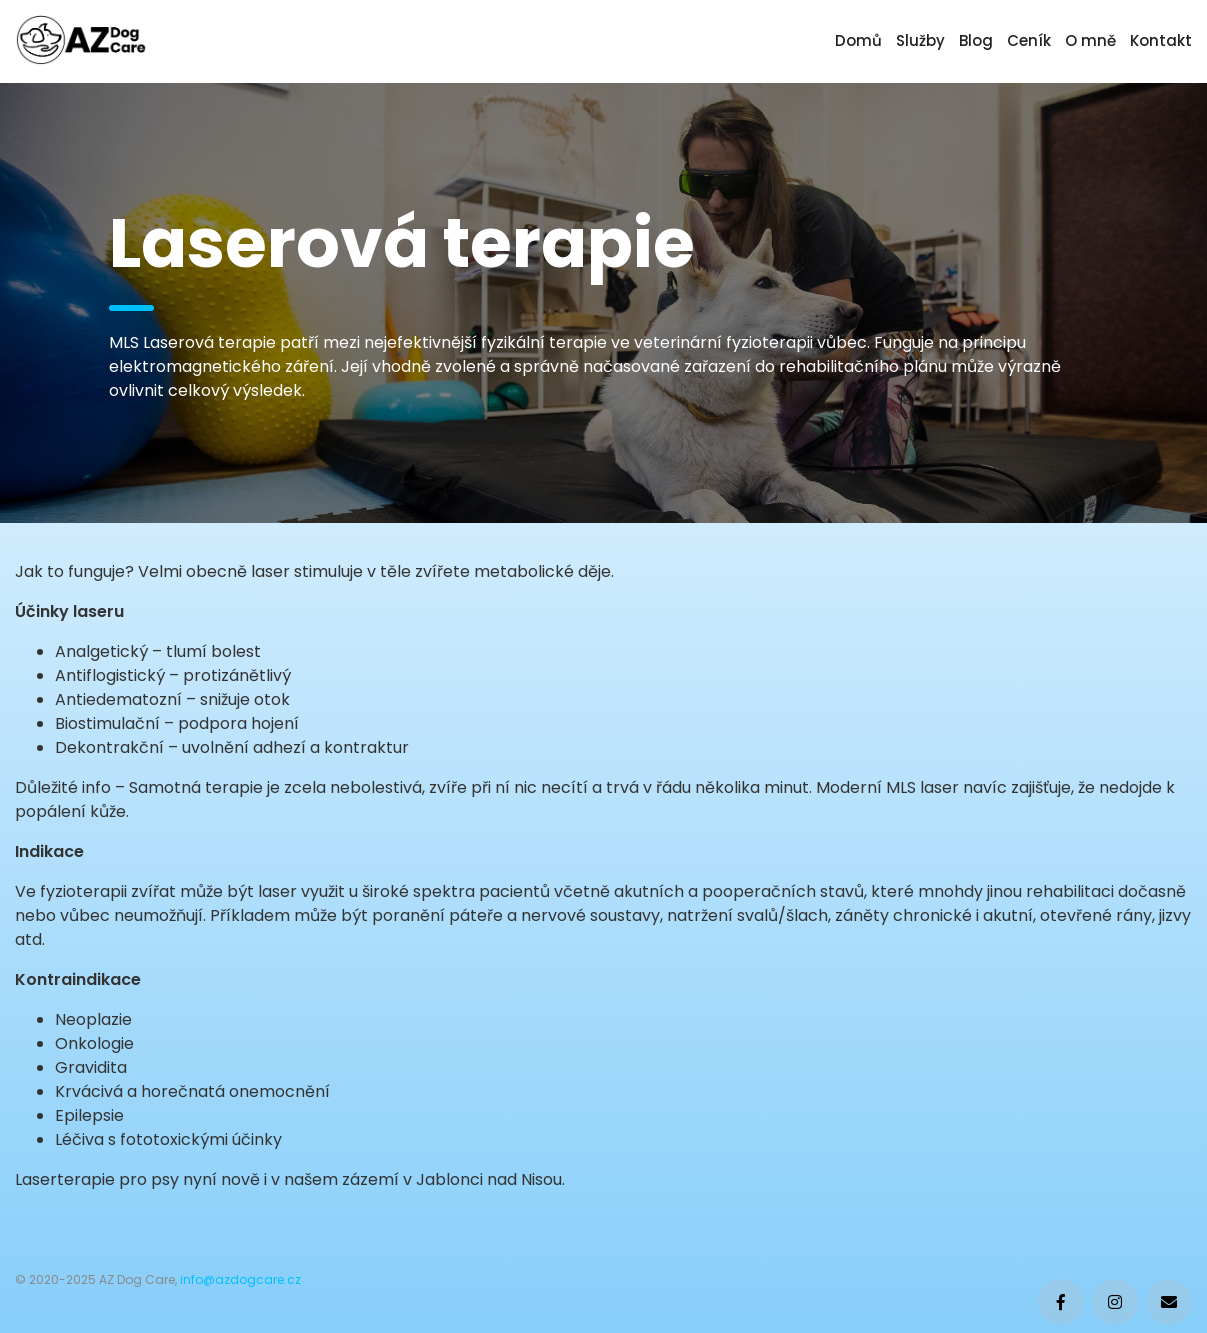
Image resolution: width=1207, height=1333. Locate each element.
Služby (920, 40)
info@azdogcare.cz (240, 1279)
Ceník (1029, 40)
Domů (858, 40)
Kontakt (1161, 40)
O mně (1090, 40)
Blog (976, 40)
